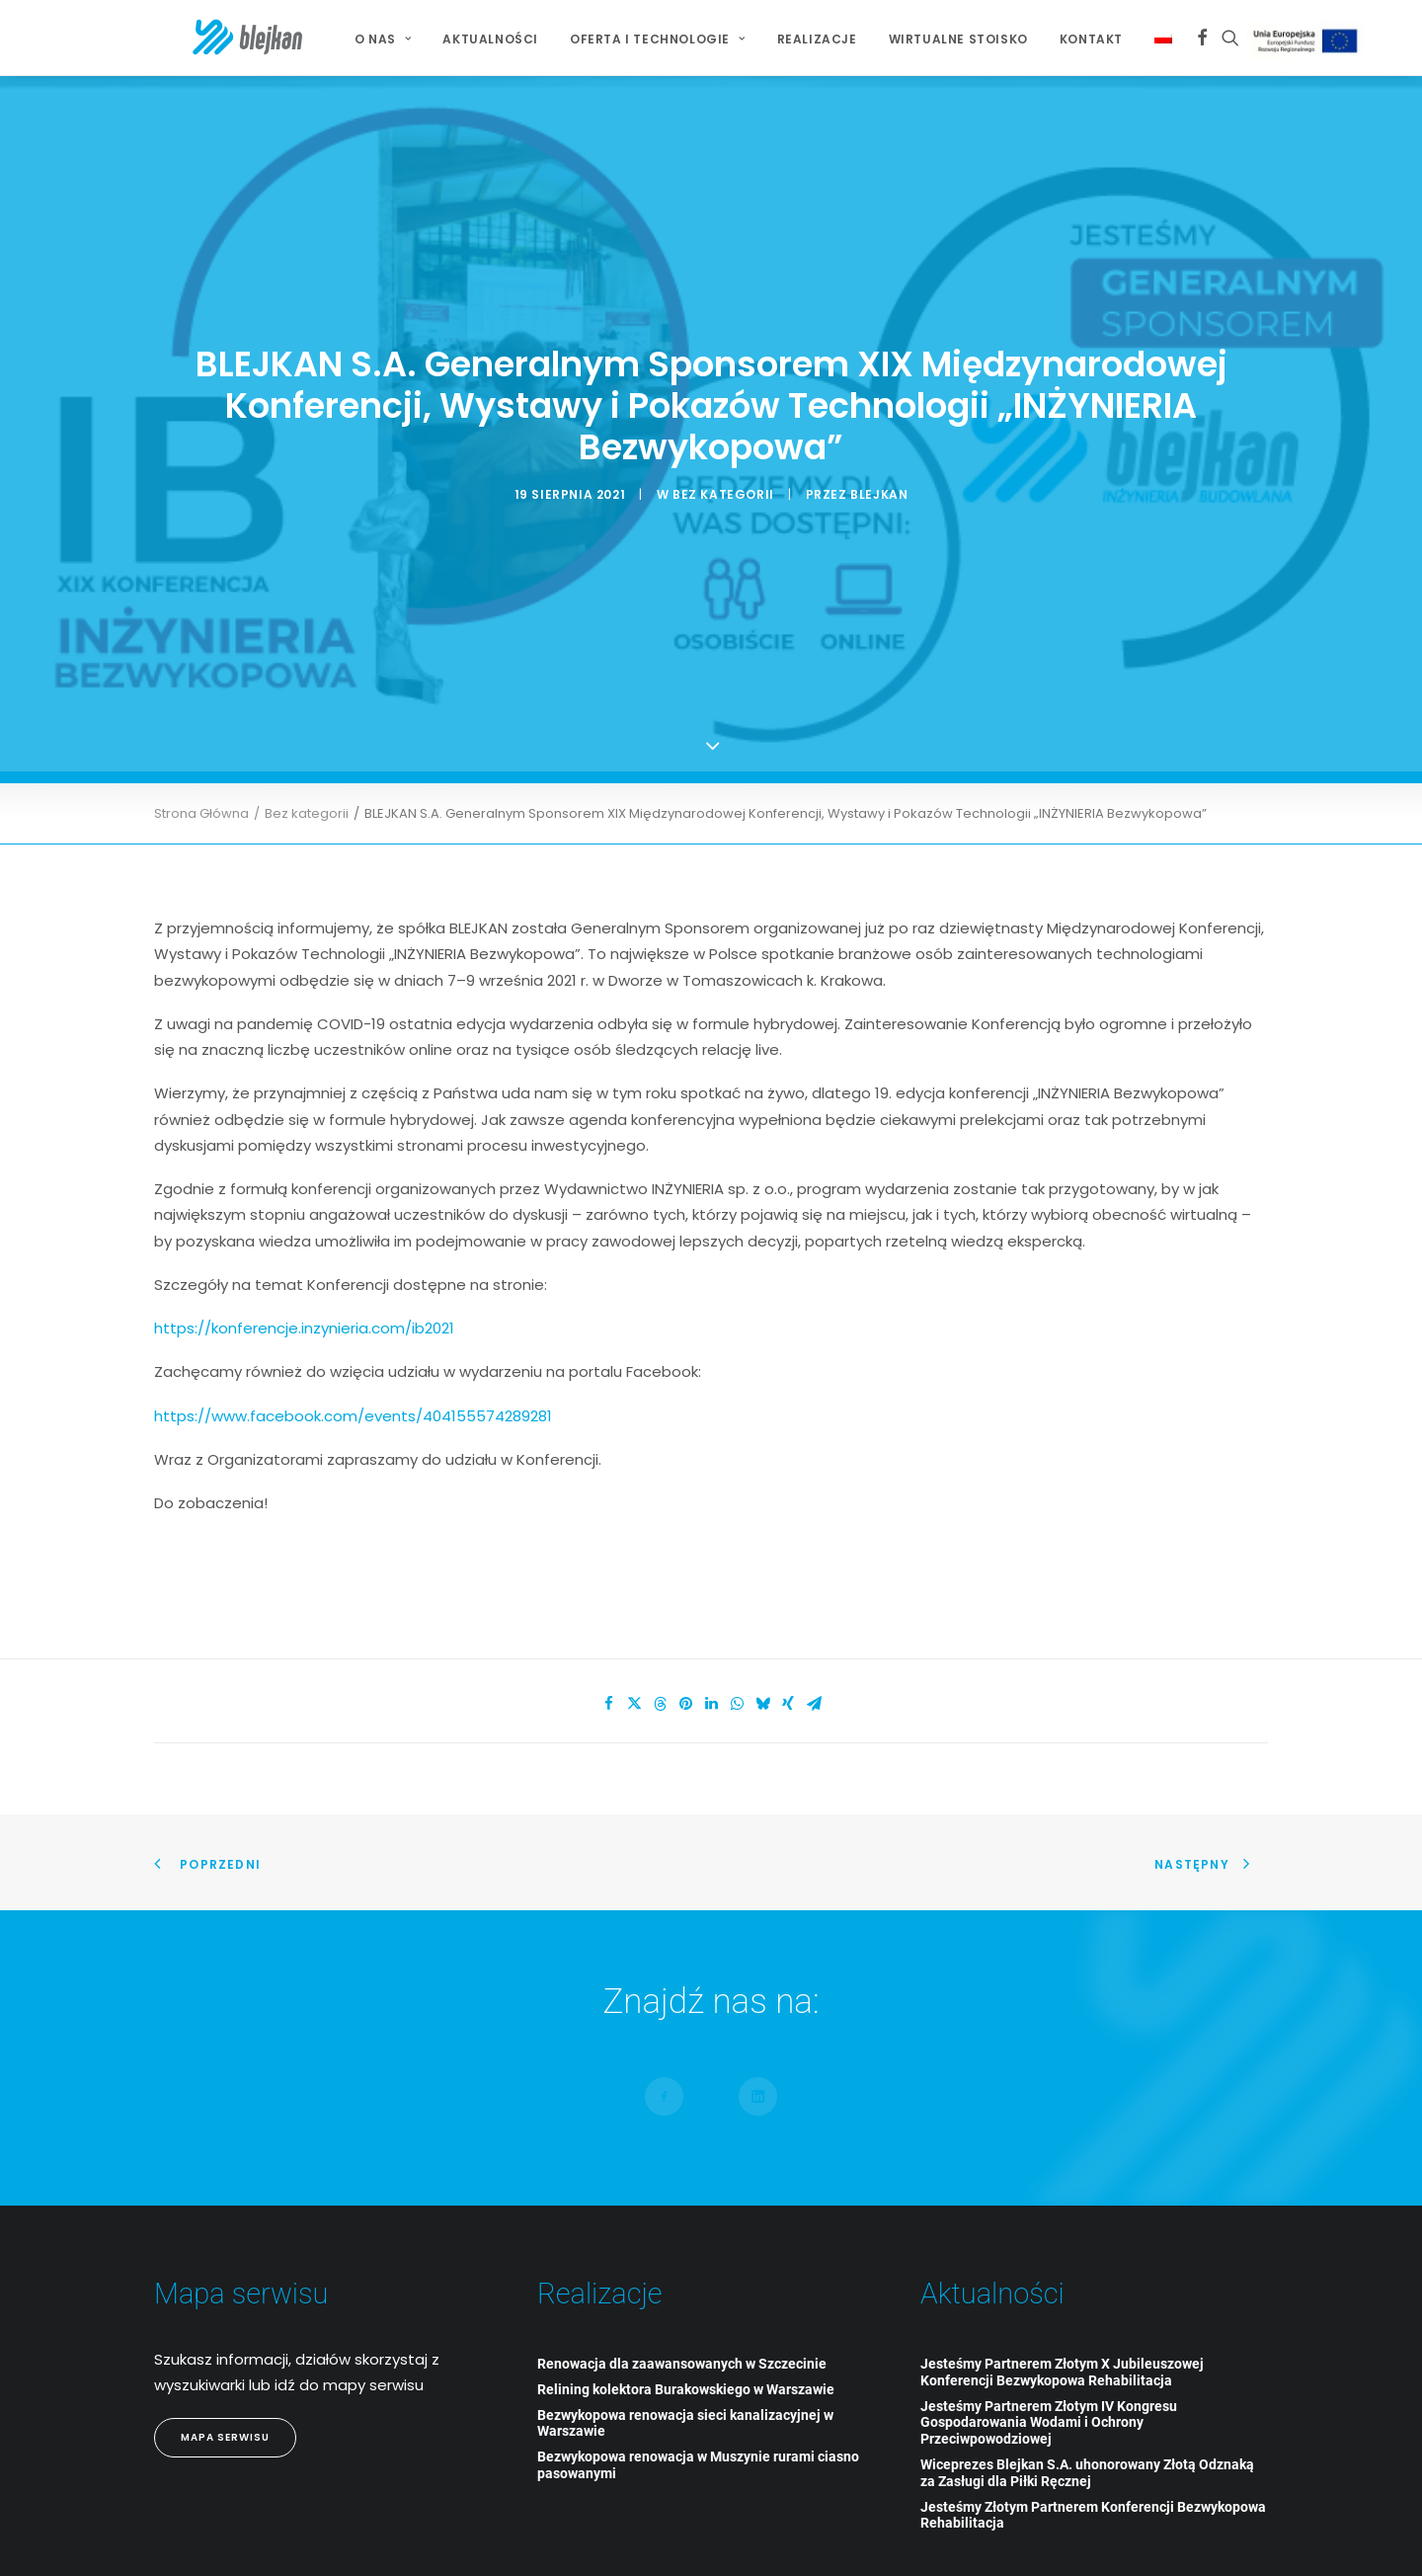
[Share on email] (814, 1634)
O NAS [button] (347, 39)
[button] (1166, 37)
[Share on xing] (788, 1634)
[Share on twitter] (634, 1634)
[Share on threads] (660, 1634)
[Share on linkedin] (711, 1634)
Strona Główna (201, 743)
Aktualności (455, 39)
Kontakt (1055, 39)
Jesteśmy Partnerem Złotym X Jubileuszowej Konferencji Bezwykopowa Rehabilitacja (1062, 2301)
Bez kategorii (723, 458)
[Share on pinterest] (685, 1634)
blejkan (879, 458)
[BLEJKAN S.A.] (212, 37)
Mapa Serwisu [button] (225, 2366)
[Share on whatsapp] (737, 1634)
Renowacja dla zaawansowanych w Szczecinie (682, 2292)
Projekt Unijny (1273, 41)
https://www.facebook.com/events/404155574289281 (353, 1344)
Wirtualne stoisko (922, 39)
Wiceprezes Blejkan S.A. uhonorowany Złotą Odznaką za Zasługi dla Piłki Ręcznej (1087, 2401)
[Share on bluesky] (762, 1634)
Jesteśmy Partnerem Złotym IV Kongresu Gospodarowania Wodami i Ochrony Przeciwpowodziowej (1048, 2351)
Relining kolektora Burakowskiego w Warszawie (685, 2318)
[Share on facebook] (608, 1634)
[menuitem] (347, 39)
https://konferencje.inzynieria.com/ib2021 (304, 1257)
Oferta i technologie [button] (621, 39)
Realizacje (782, 39)
